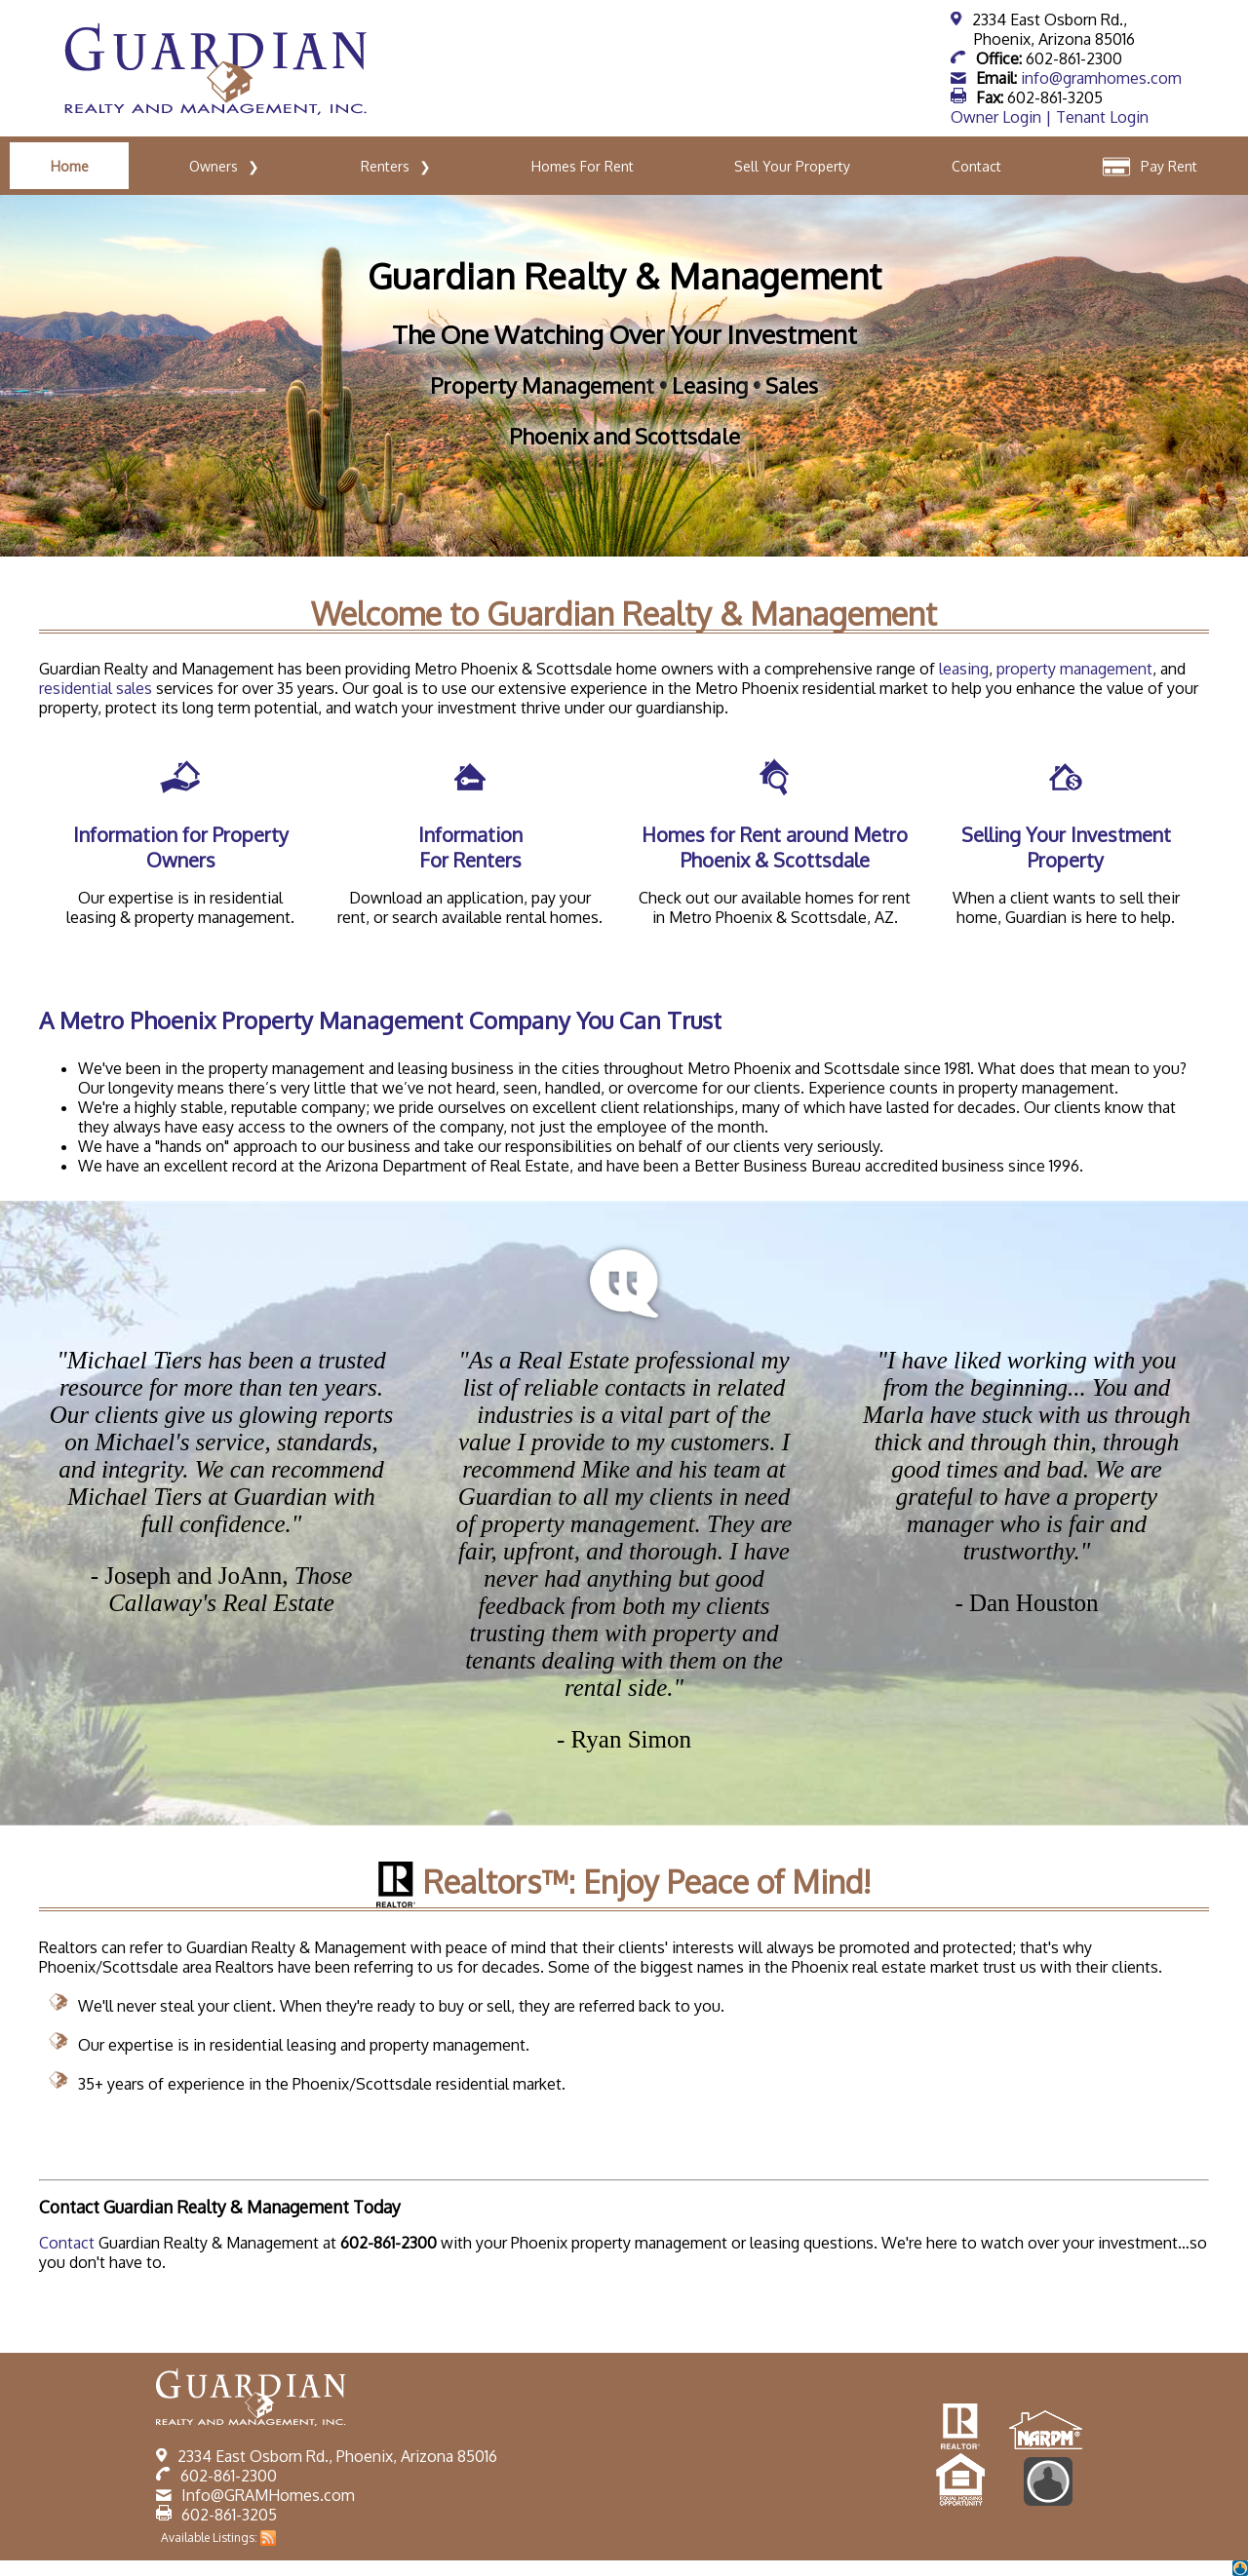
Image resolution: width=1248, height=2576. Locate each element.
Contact (67, 2242)
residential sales (95, 688)
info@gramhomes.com (1101, 78)
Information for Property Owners (181, 847)
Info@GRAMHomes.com (268, 2495)
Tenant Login (1102, 117)
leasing (964, 668)
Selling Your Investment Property (1066, 847)
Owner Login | (1003, 117)
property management (1074, 668)
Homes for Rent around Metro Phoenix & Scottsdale (775, 847)
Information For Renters (470, 847)
